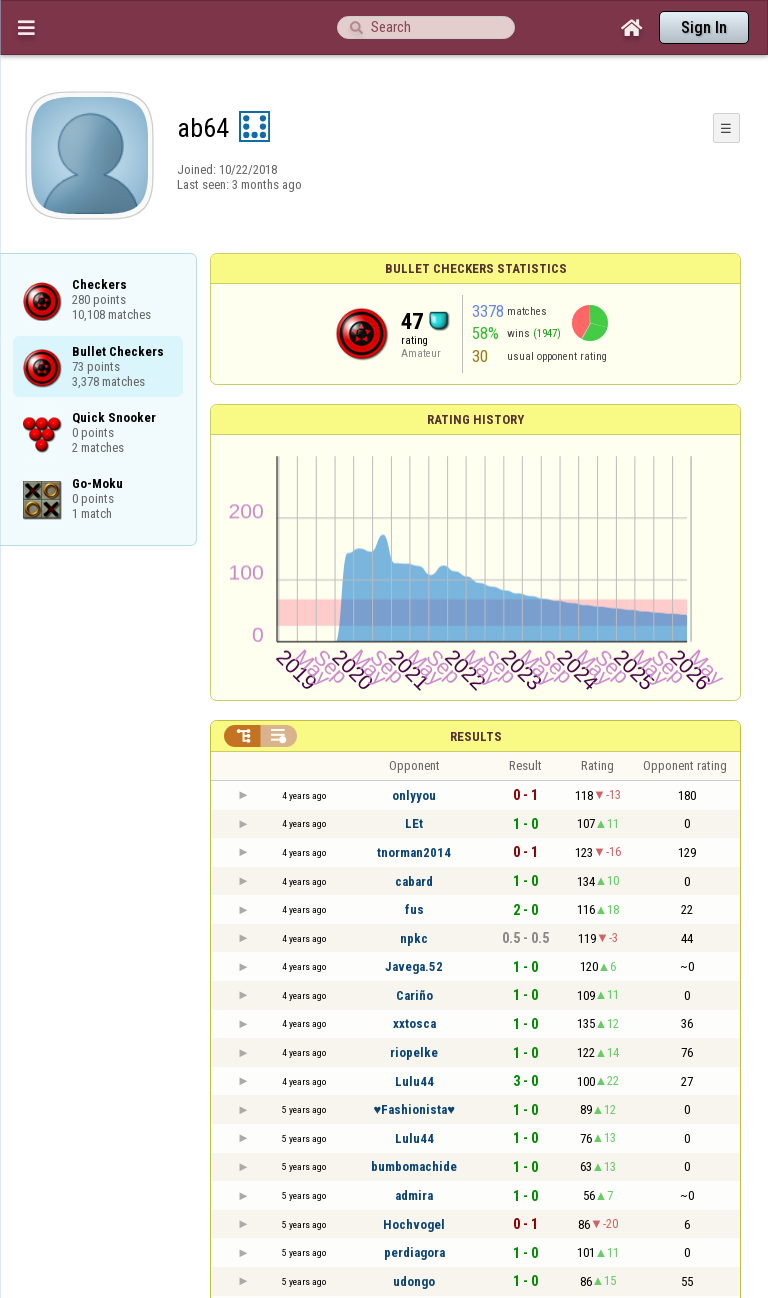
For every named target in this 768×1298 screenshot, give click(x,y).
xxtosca (414, 1023)
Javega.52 (414, 966)
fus (414, 909)
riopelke (414, 1052)
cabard (414, 881)
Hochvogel (414, 1224)
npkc (414, 938)
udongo (414, 1281)
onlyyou (414, 795)
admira (414, 1195)
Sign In (704, 27)
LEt (414, 823)
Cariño (414, 995)
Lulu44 (414, 1081)
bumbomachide (414, 1166)
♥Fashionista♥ (413, 1109)
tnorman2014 (414, 852)
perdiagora (414, 1252)
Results (476, 736)
